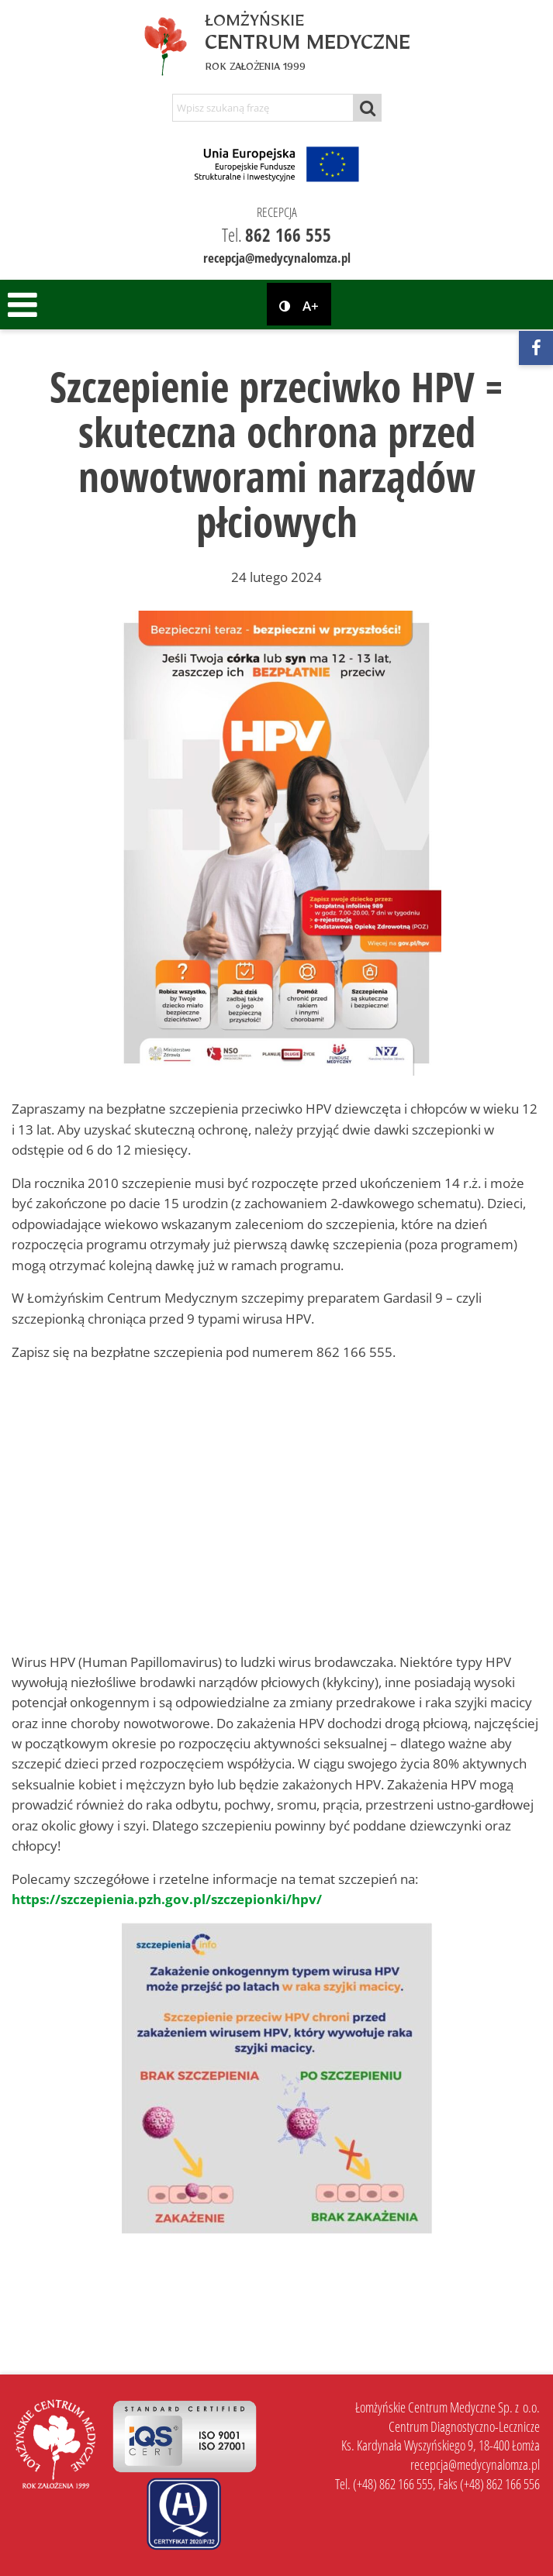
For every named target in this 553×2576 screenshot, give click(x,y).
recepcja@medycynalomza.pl (277, 258)
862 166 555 (288, 234)
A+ (310, 306)
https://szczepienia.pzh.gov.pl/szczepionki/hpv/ (167, 1899)
